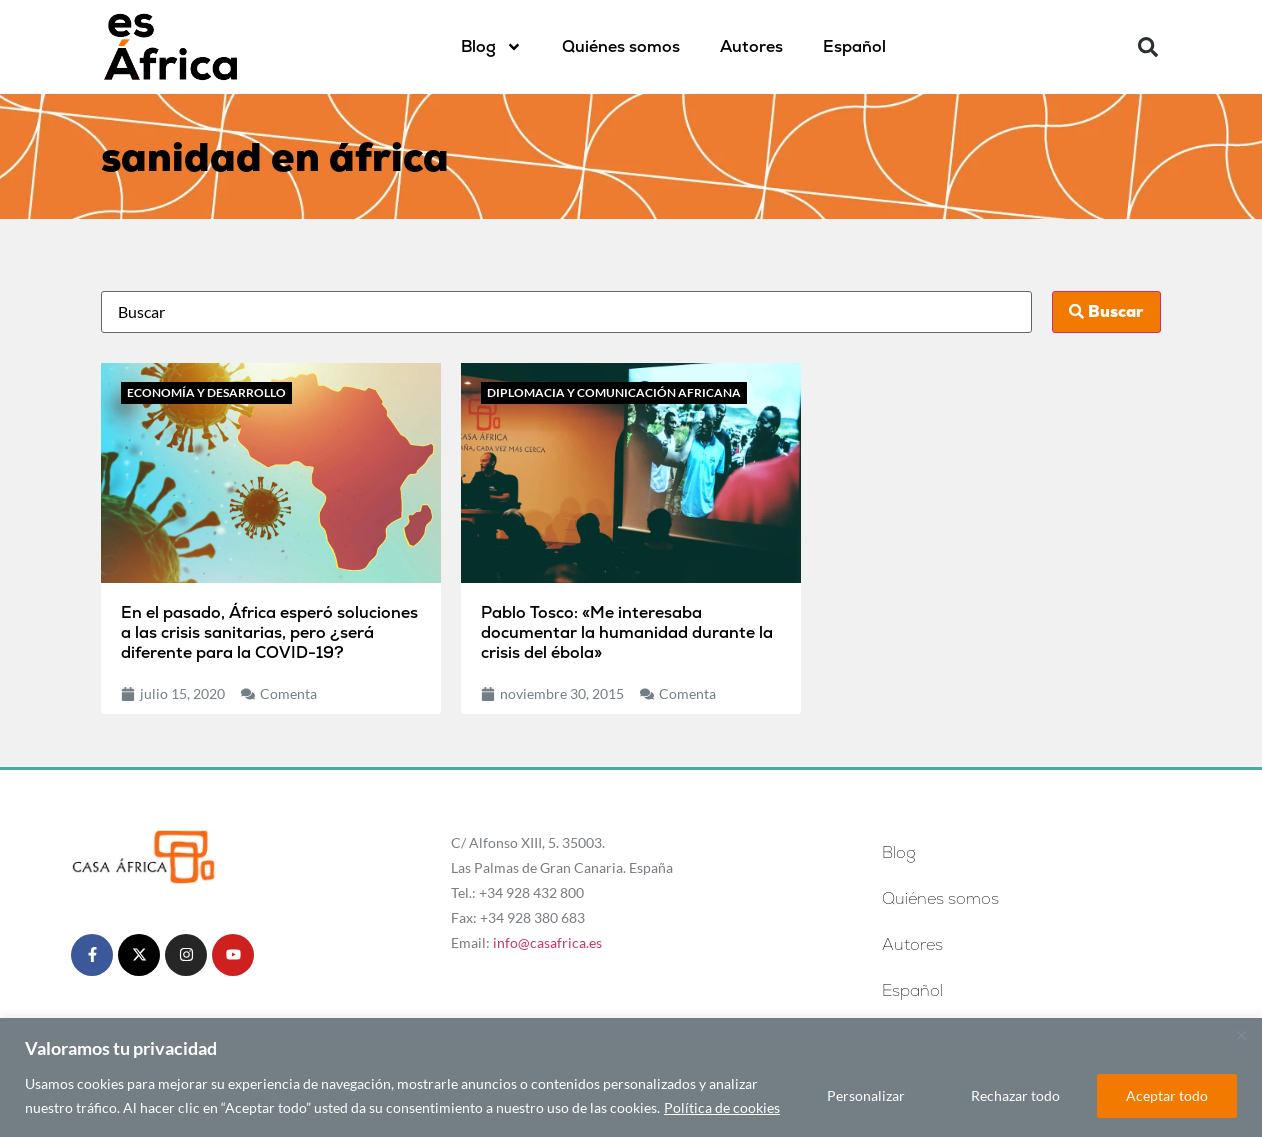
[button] (1148, 47)
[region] (631, 1077)
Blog (491, 47)
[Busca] (566, 312)
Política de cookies (722, 1107)
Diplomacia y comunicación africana (614, 392)
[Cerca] (1241, 1035)
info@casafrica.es (547, 942)
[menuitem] (854, 47)
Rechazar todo (1015, 1095)
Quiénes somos (621, 46)
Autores (751, 46)
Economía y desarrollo (206, 392)
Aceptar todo (1167, 1095)
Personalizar (866, 1095)
